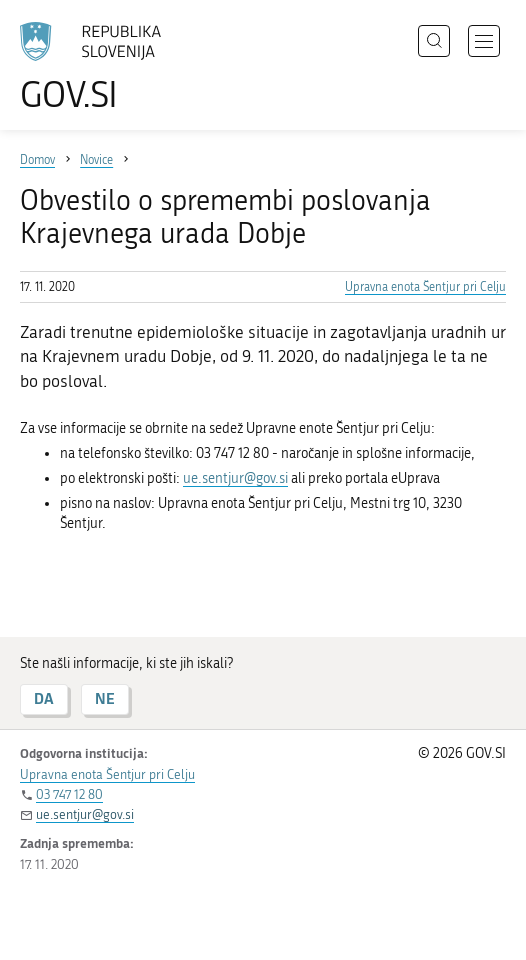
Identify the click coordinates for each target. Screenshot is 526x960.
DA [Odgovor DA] (44, 698)
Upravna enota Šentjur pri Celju (425, 287)
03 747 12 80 (69, 794)
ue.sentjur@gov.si (235, 478)
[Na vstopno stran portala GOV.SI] (100, 67)
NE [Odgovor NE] (105, 698)
